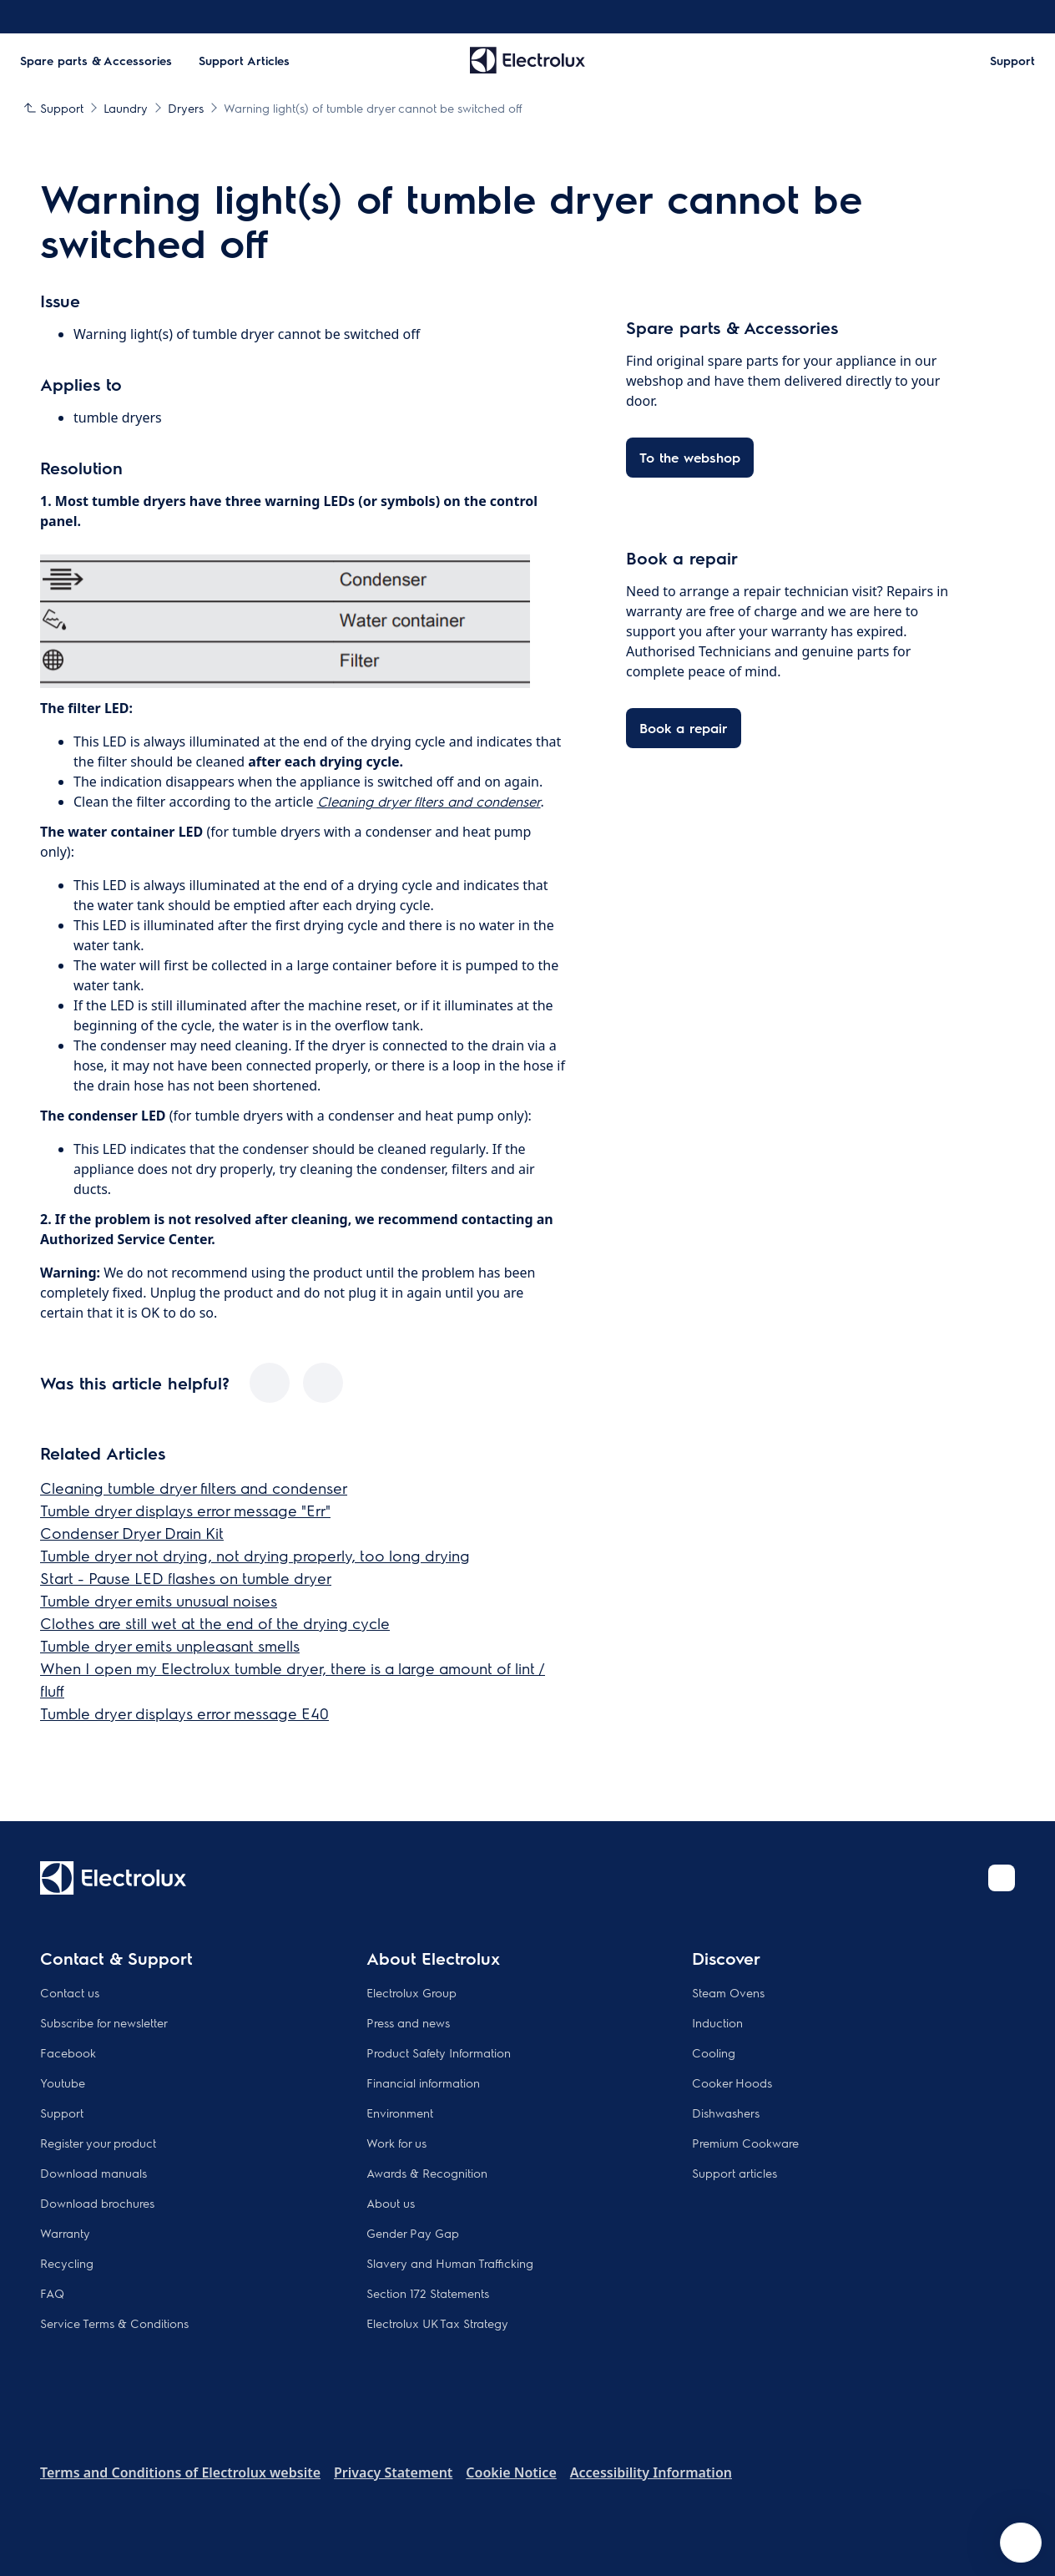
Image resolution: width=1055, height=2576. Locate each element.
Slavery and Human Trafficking (449, 2262)
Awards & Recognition (426, 2172)
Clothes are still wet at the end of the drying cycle (215, 1622)
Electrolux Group (411, 1992)
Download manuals (93, 2172)
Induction (717, 2022)
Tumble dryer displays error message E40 (184, 1713)
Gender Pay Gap (412, 2232)
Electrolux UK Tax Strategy (437, 2323)
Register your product (98, 2142)
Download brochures (97, 2202)
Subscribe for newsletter (104, 2022)
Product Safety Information (438, 2052)
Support (61, 2112)
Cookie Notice (511, 2472)
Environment (399, 2112)
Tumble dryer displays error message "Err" (185, 1510)
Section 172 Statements (427, 2292)
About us (390, 2202)
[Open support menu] (1021, 2543)
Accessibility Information (651, 2472)
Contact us (69, 1992)
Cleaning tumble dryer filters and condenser (193, 1487)
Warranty (65, 2232)
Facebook (68, 2052)
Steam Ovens (728, 1992)
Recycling (66, 2262)
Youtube (62, 2082)
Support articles (734, 2172)
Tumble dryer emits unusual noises (158, 1600)
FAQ (52, 2292)
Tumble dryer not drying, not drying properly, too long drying (255, 1555)
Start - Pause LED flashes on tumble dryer (185, 1577)
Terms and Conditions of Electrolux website (180, 2472)
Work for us (396, 2142)
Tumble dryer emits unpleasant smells (170, 1645)
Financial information (423, 2082)
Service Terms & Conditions (114, 2323)
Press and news (408, 2022)
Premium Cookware (745, 2142)
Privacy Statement (393, 2472)
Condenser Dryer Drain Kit (132, 1532)
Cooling (713, 2052)
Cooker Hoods (732, 2082)
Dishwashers (726, 2112)
